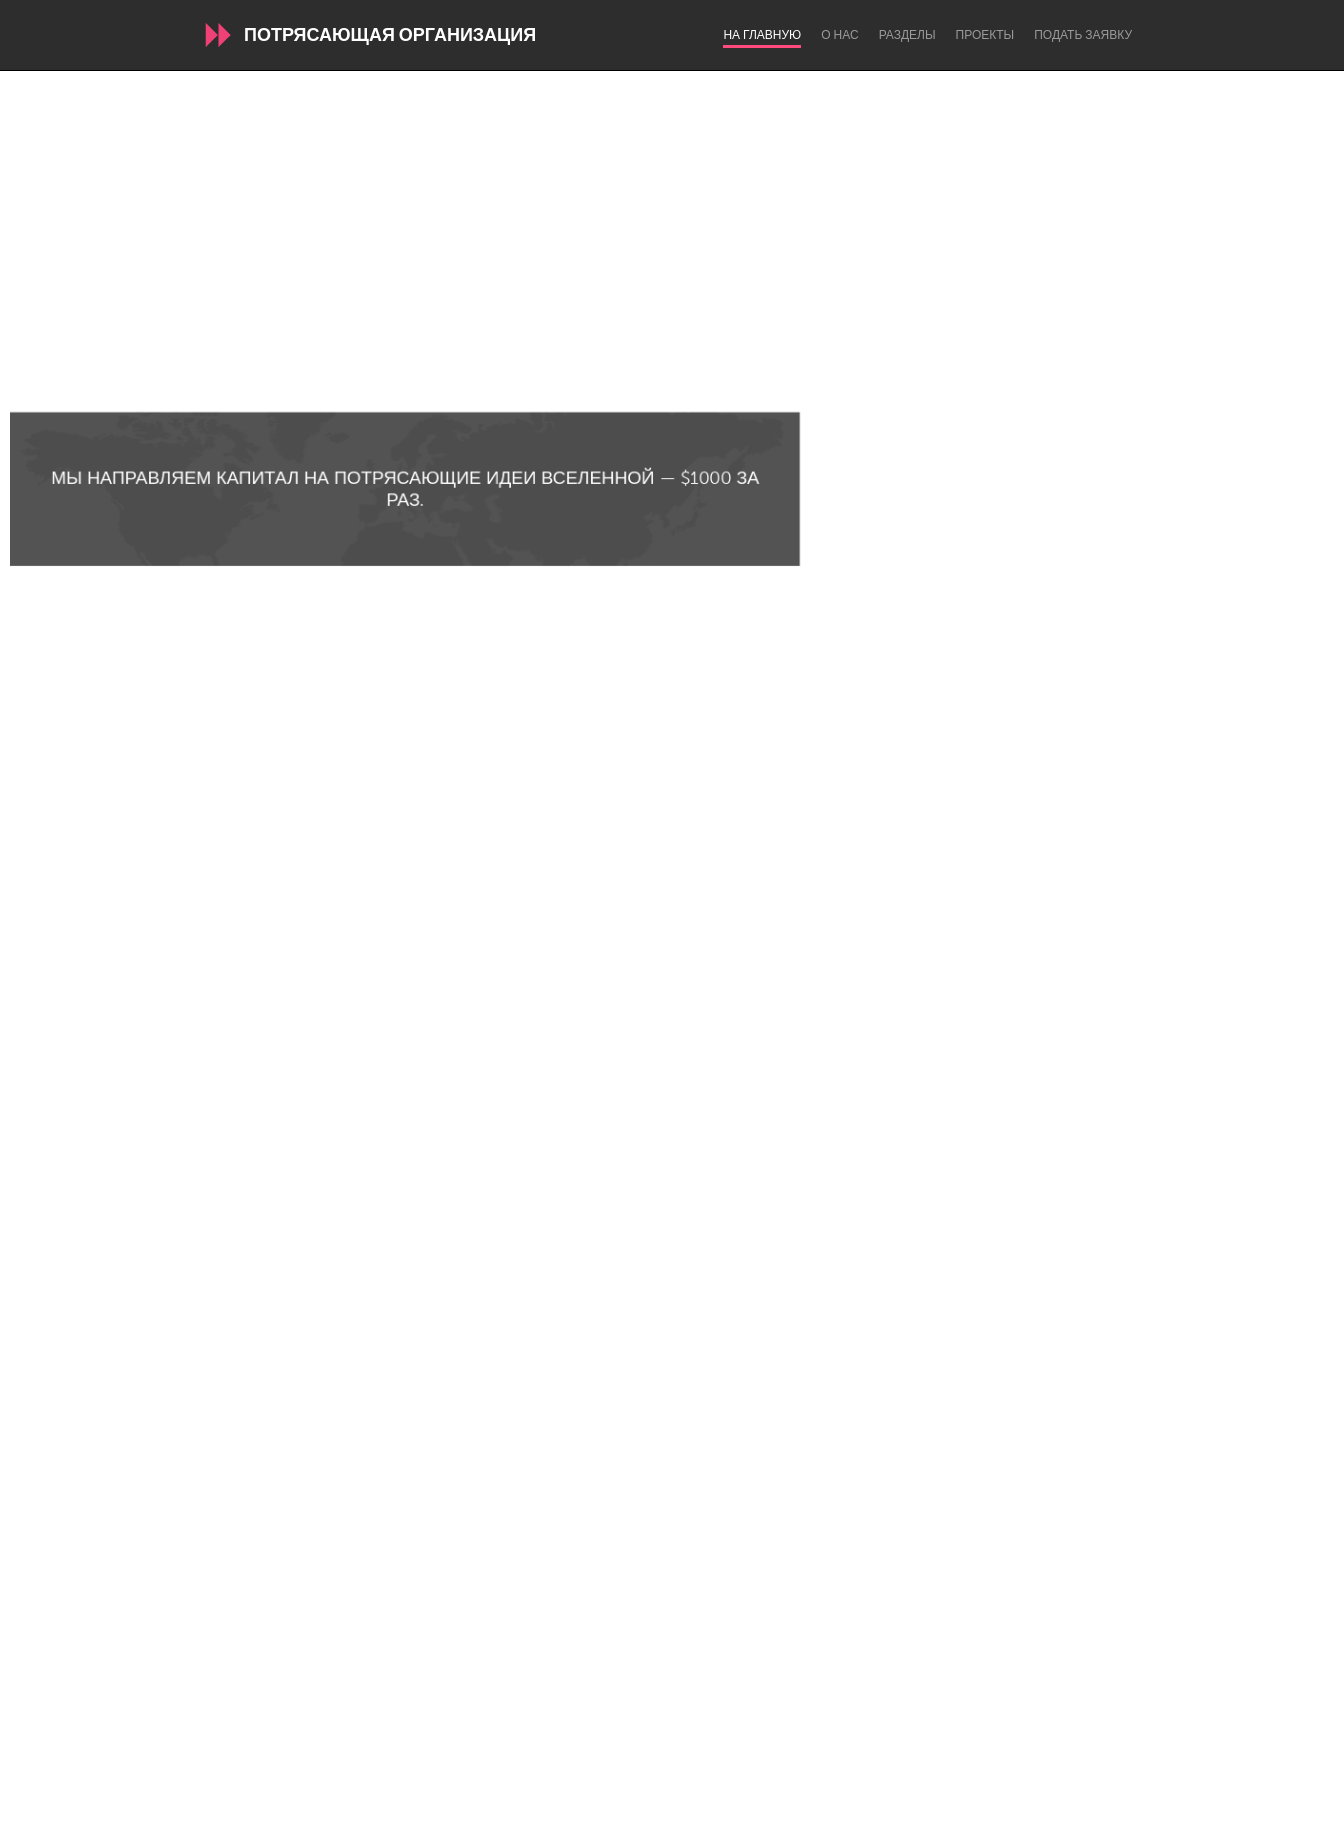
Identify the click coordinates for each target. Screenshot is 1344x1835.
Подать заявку (1083, 35)
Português (886, 1815)
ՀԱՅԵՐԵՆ (694, 1815)
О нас (839, 35)
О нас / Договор (456, 1760)
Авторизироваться (877, 1760)
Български (376, 1815)
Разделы (907, 35)
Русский (974, 1815)
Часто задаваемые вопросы (629, 1760)
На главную (762, 35)
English (459, 1815)
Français (611, 1815)
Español (534, 1815)
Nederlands (787, 1815)
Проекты (985, 35)
